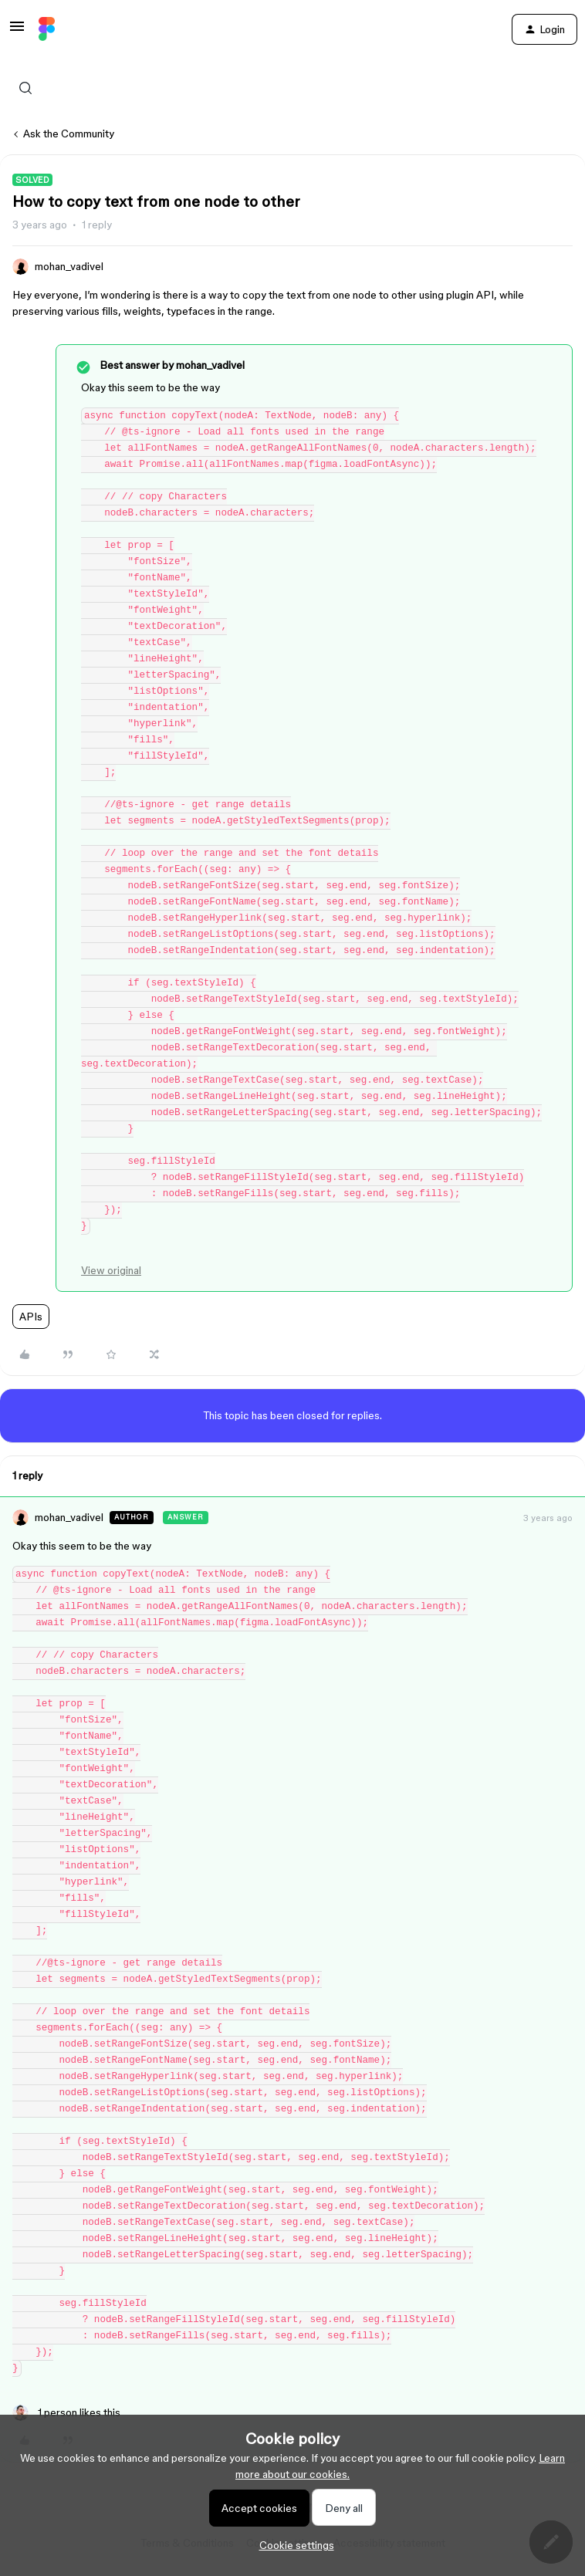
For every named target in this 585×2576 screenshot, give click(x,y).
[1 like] (66, 2413)
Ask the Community (68, 133)
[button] (17, 31)
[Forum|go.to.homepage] (47, 29)
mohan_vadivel (69, 266)
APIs (30, 1316)
